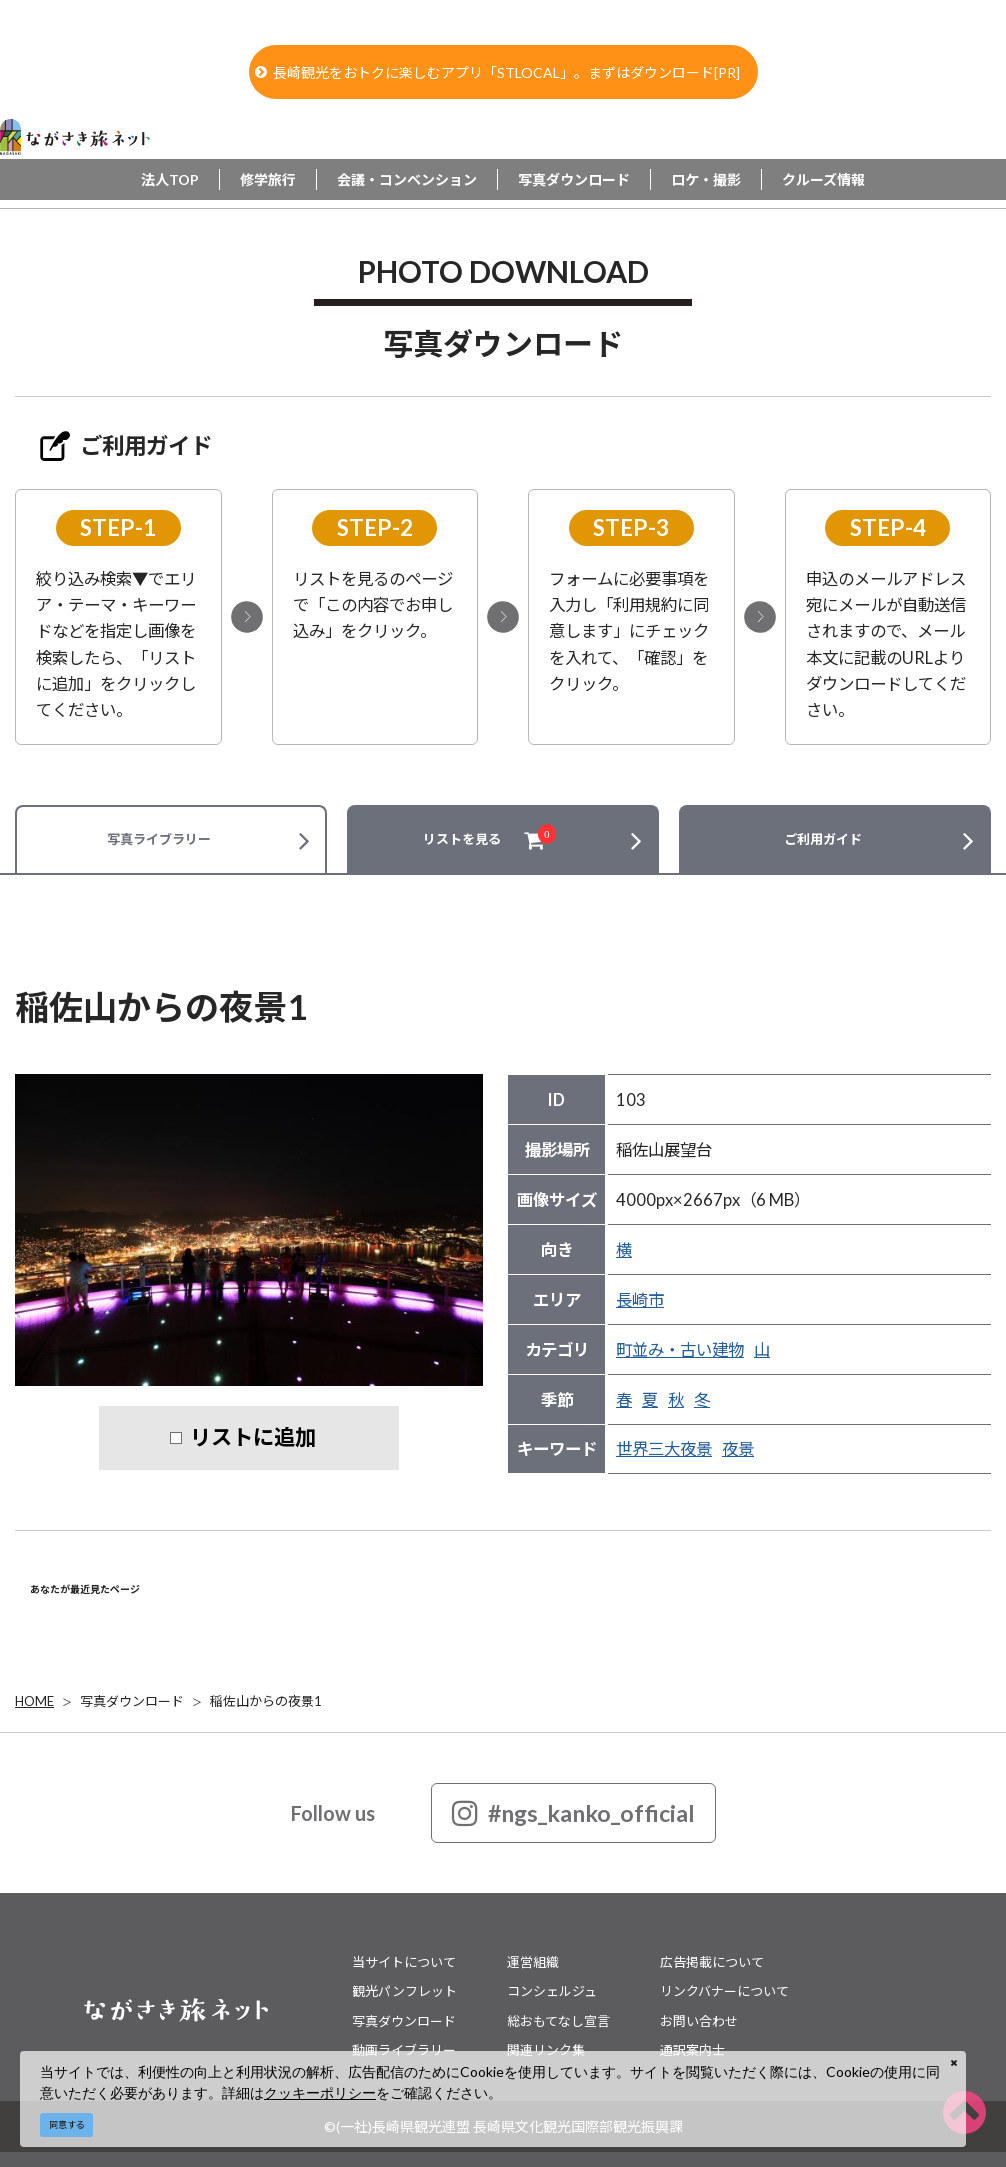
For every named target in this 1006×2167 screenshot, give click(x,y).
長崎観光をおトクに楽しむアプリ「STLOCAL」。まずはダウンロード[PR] (497, 72)
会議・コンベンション (407, 179)
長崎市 (640, 1300)
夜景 (738, 1449)
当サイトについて (404, 1962)
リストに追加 (253, 1437)
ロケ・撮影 (706, 179)
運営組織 (533, 1962)
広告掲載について (712, 1962)
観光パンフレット (404, 1991)
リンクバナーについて (724, 1991)
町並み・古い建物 (680, 1350)
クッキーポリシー (320, 2092)
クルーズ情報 (823, 179)
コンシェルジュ (552, 1991)
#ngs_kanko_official (573, 1813)
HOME (34, 1701)
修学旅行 (268, 179)
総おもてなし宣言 (558, 2021)
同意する (67, 2124)
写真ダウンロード (574, 179)
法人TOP (170, 179)
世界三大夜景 (664, 1449)
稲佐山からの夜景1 (266, 1701)
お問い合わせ (699, 2021)
